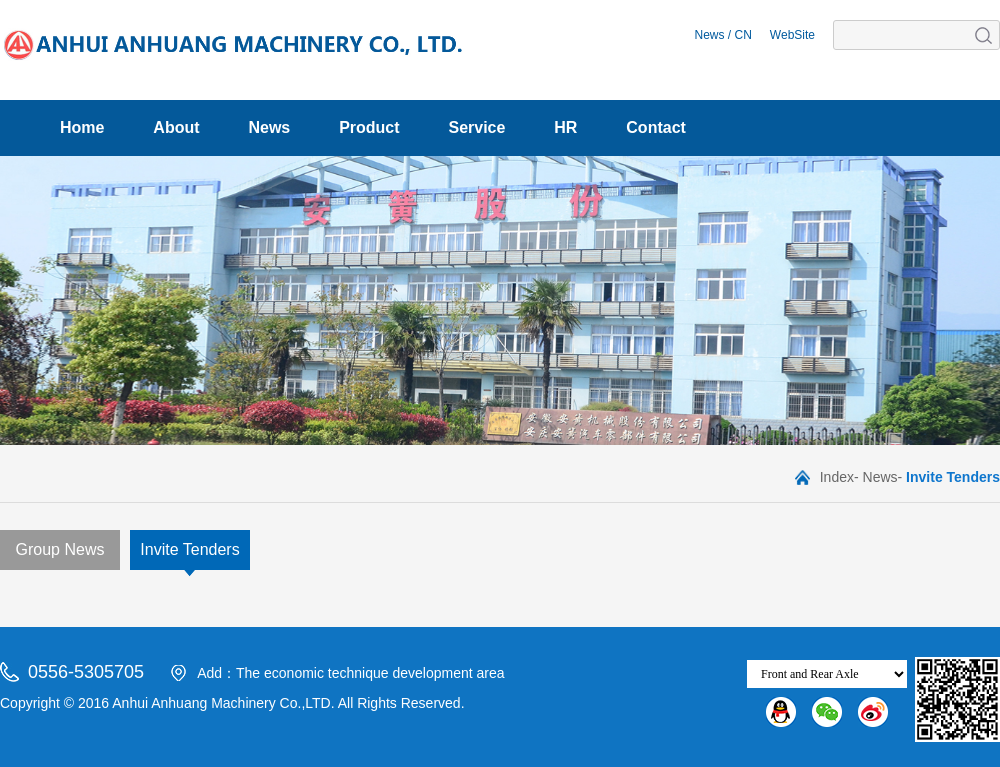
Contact (656, 127)
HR (565, 127)
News (709, 35)
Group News (60, 549)
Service (476, 127)
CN (743, 35)
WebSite (792, 35)
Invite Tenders (189, 549)
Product (369, 127)
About (176, 127)
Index (837, 477)
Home (82, 127)
